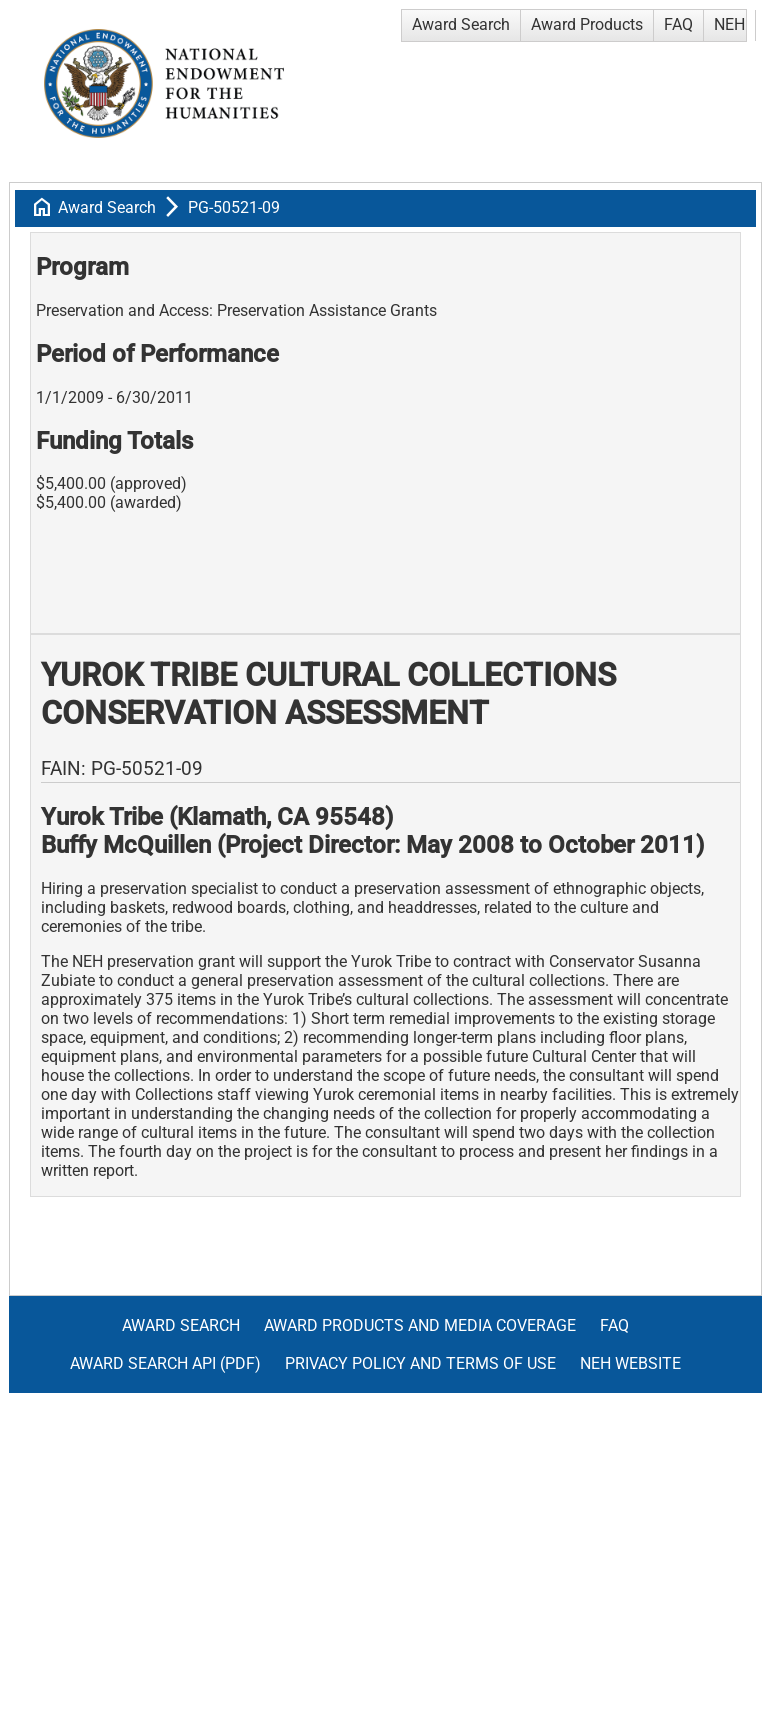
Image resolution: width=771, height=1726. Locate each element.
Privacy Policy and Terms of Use (420, 1363)
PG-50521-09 (234, 207)
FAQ (678, 24)
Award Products (587, 24)
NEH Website (630, 1363)
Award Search (461, 24)
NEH (729, 24)
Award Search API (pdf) (165, 1363)
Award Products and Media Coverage (420, 1325)
